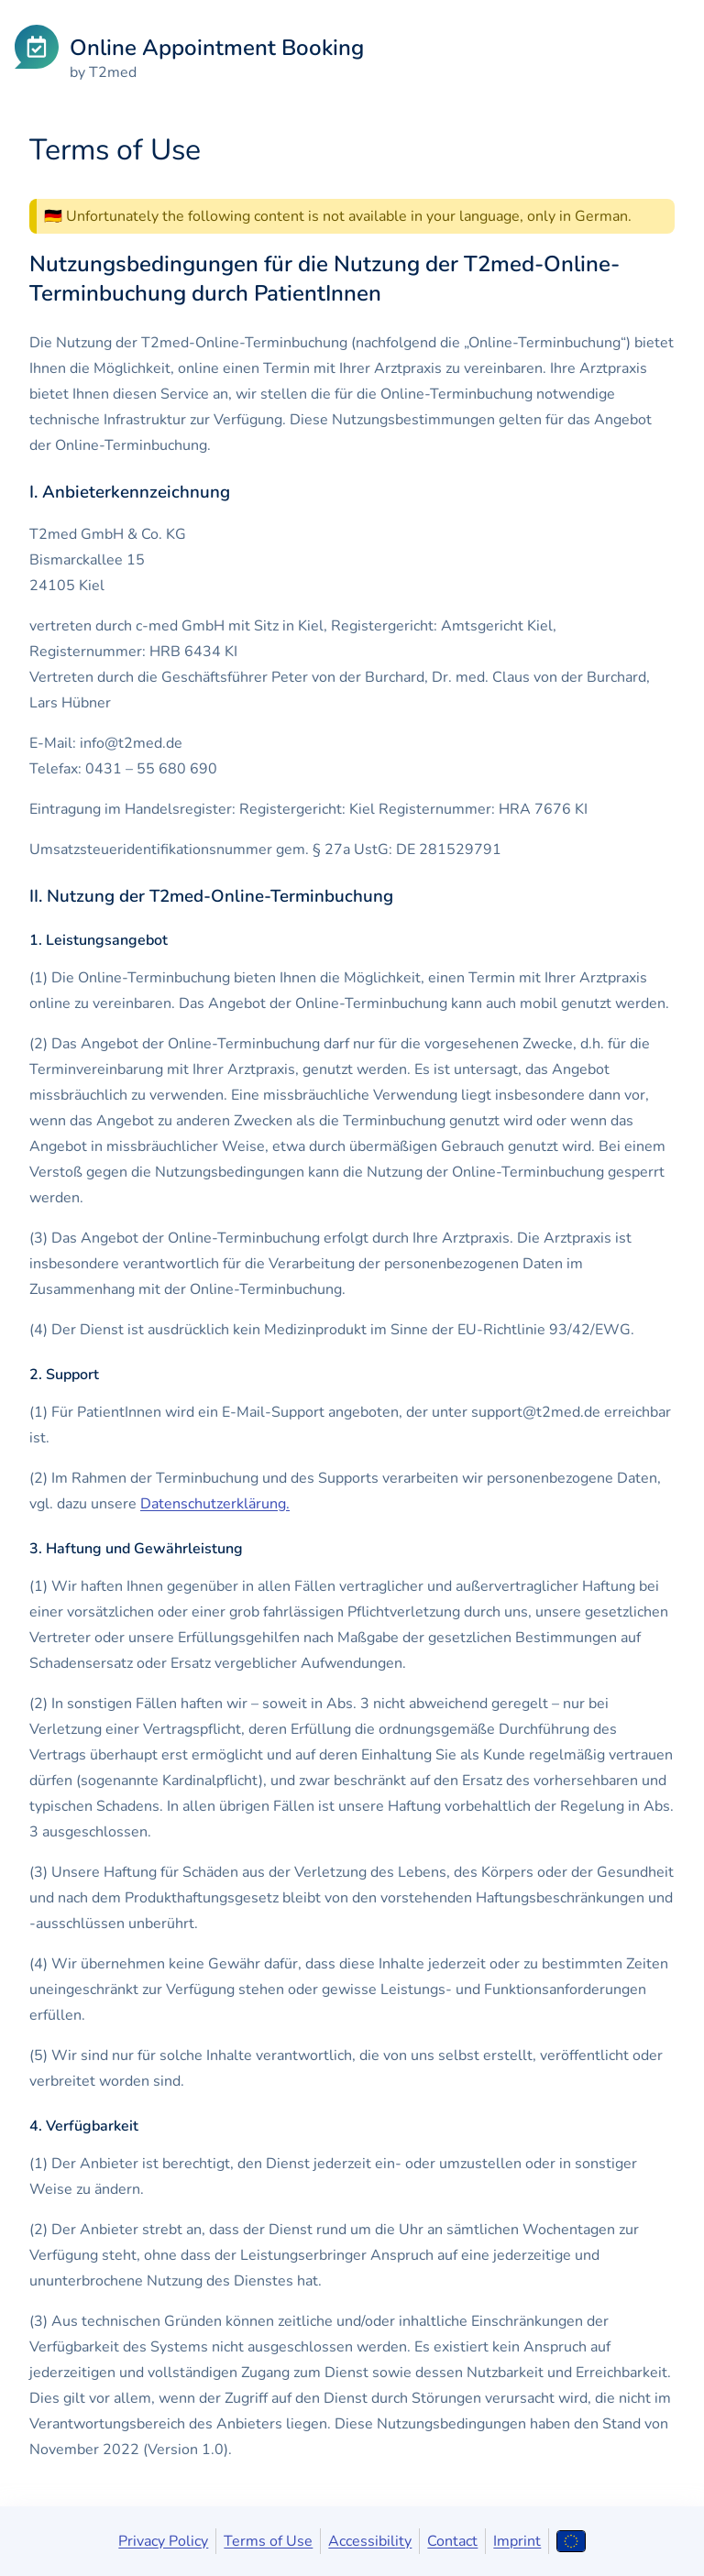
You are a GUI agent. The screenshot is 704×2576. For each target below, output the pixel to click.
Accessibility (370, 2541)
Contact (452, 2541)
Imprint (517, 2541)
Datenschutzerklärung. (215, 1504)
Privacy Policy (163, 2541)
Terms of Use (268, 2541)
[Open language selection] (570, 2541)
